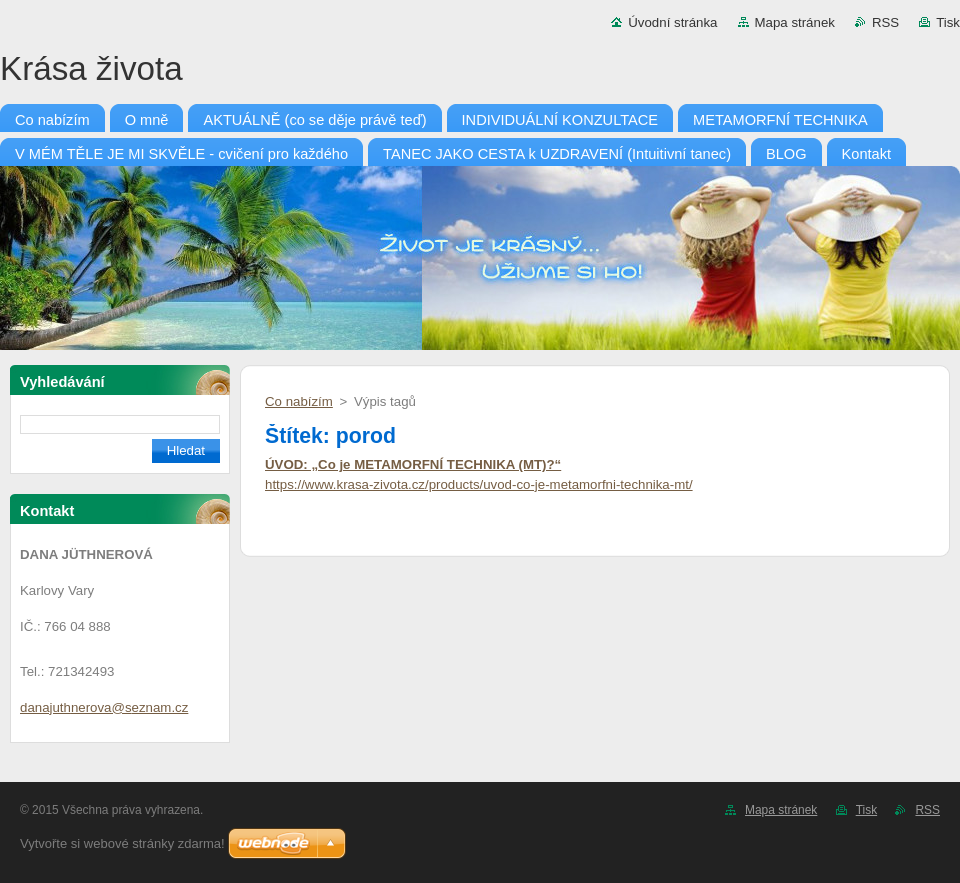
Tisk (948, 22)
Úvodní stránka (672, 22)
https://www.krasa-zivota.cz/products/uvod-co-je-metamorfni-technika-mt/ (479, 484)
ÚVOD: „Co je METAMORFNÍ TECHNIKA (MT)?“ (413, 464)
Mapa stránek (795, 22)
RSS (885, 22)
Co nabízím (299, 401)
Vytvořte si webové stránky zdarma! (122, 843)
